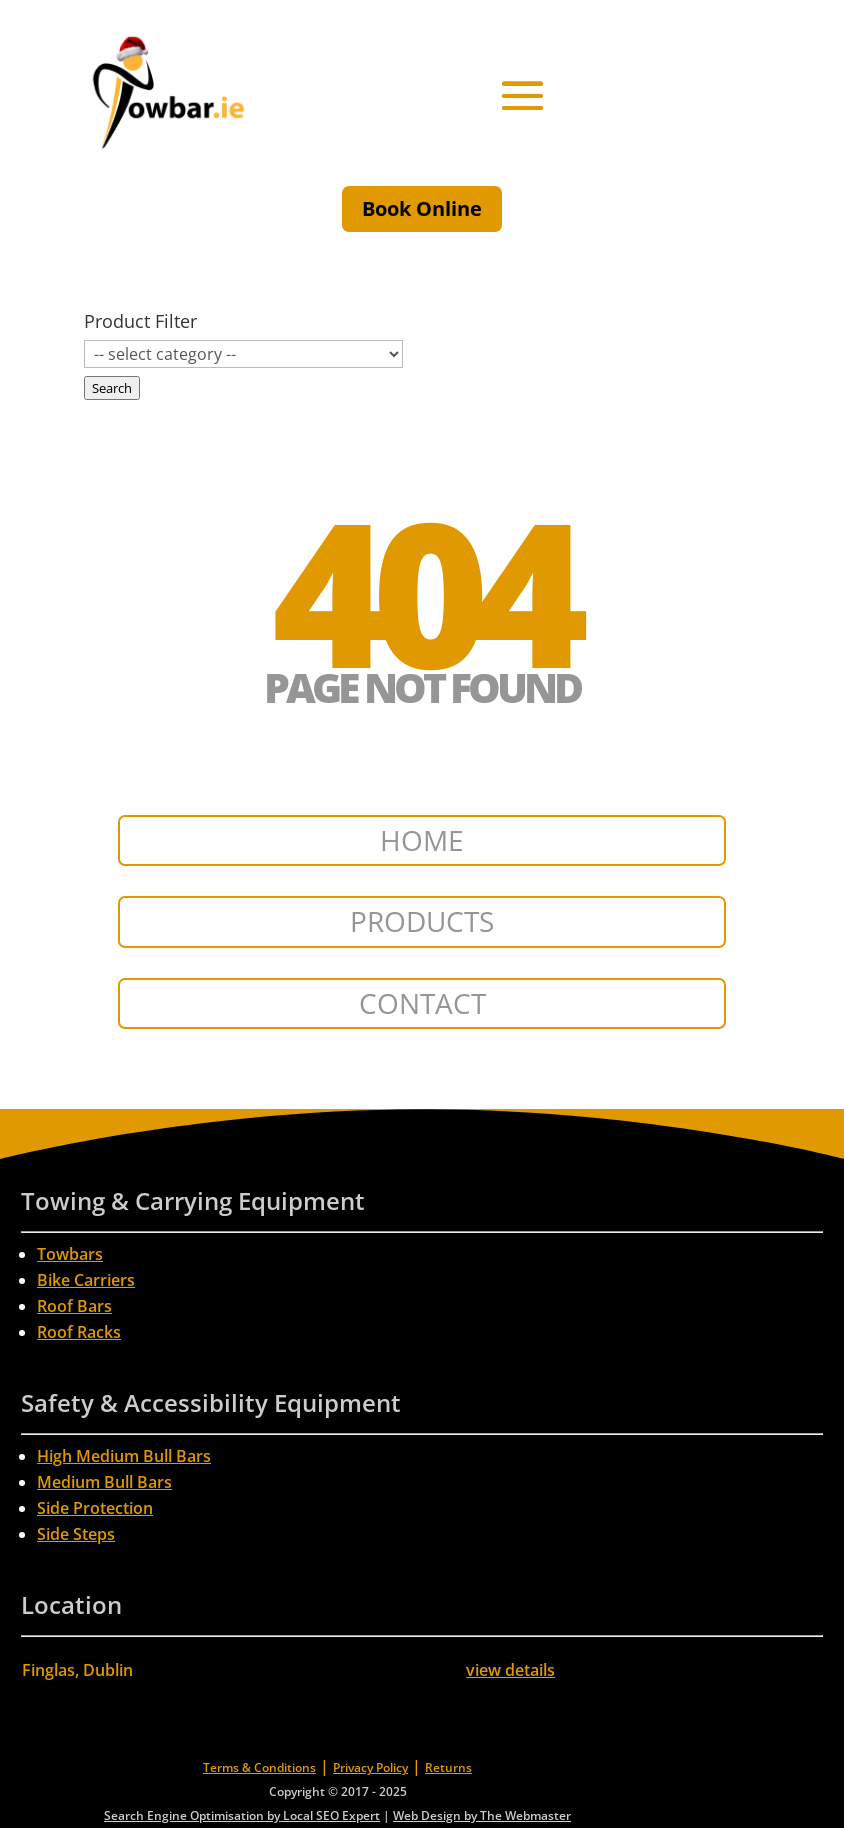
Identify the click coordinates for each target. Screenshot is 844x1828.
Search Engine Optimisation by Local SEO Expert (242, 1815)
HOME (422, 840)
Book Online (422, 208)
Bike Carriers (86, 1280)
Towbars (70, 1254)
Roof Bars (74, 1306)
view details (510, 1670)
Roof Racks (79, 1332)
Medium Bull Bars (104, 1482)
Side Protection (95, 1508)
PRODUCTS (422, 921)
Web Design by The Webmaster (482, 1815)
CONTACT (422, 1003)
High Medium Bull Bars (124, 1456)
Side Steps (76, 1534)
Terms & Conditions (259, 1767)
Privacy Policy (370, 1767)
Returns (448, 1767)
